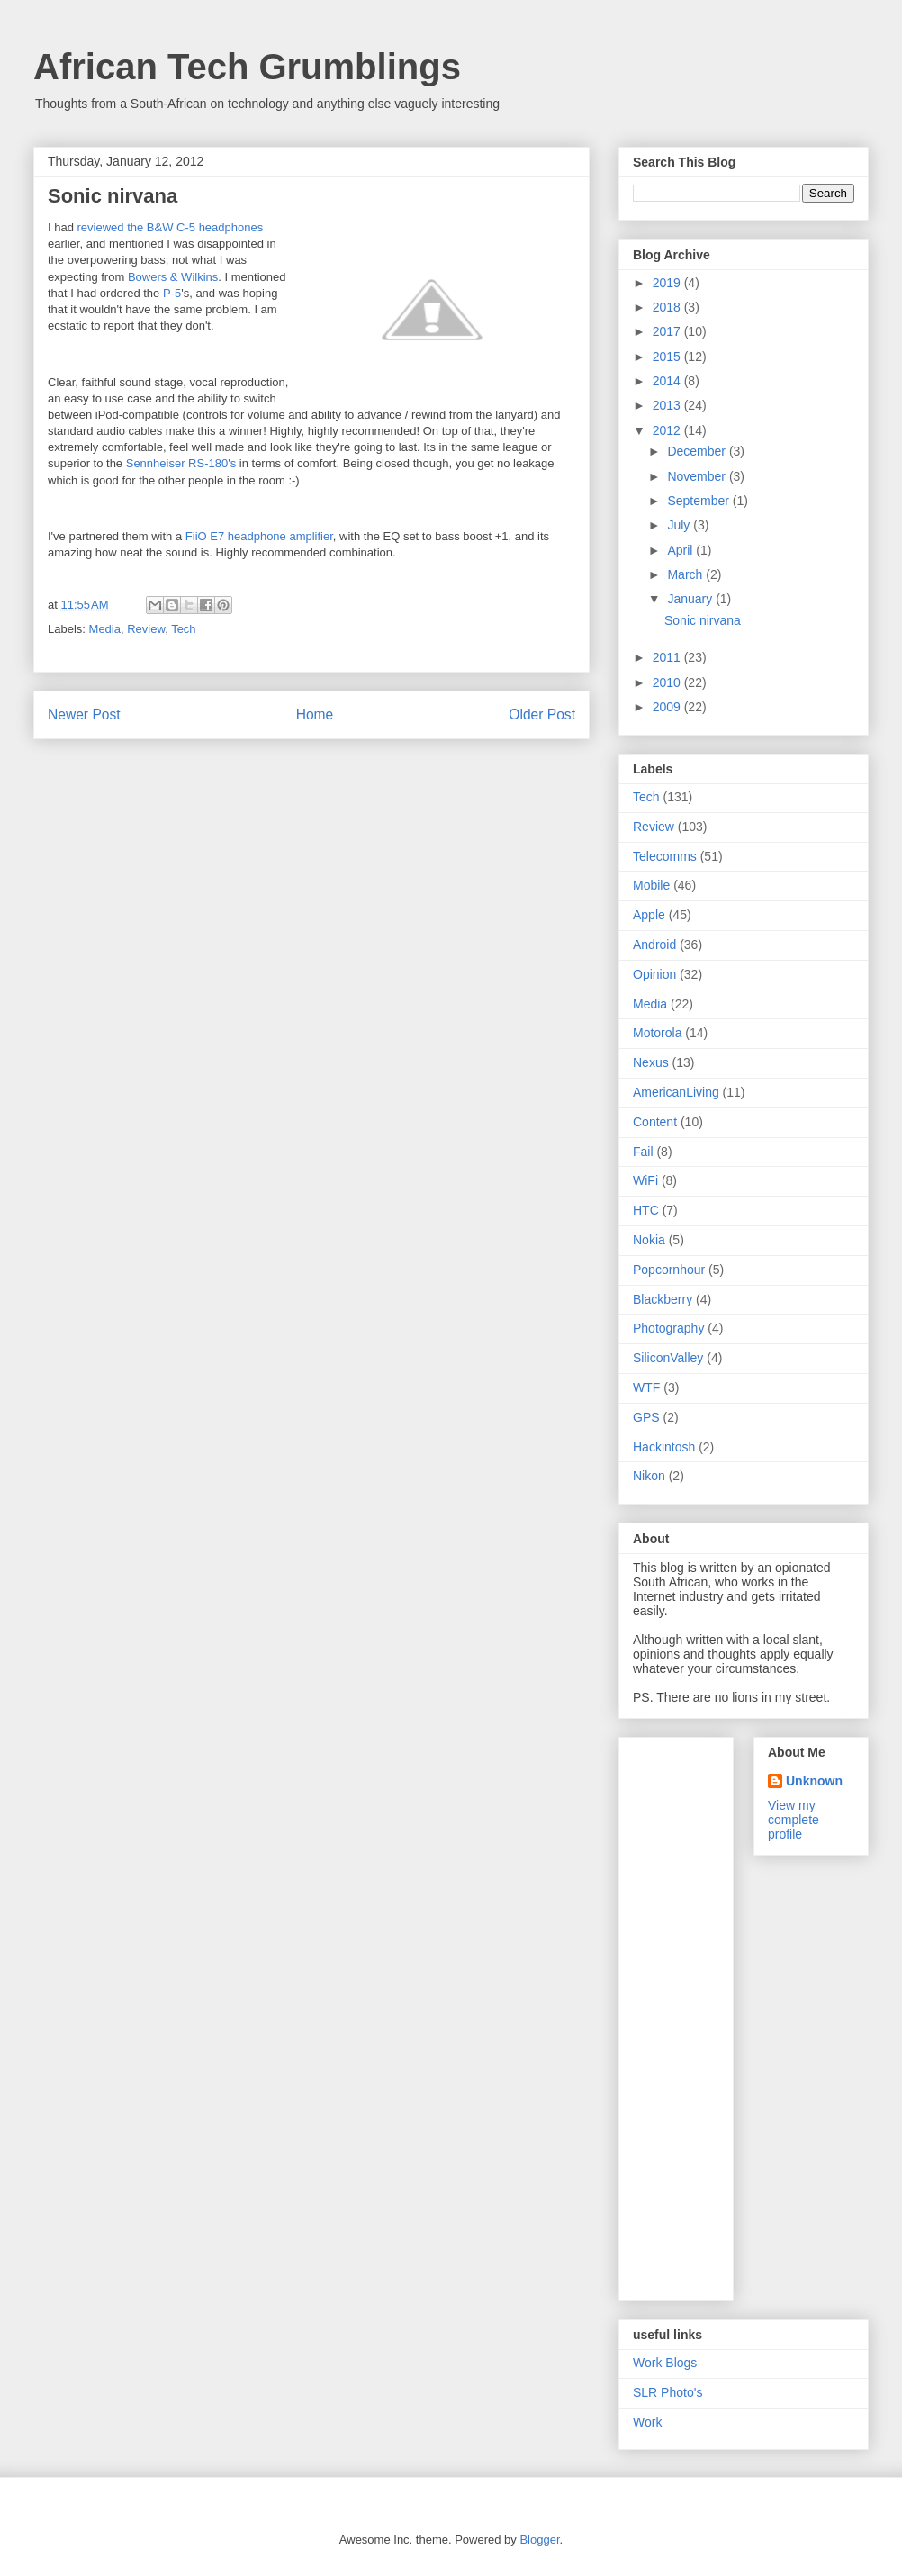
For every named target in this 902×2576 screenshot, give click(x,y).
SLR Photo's (667, 2392)
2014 (668, 381)
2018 (668, 307)
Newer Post (84, 714)
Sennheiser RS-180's (181, 463)
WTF (646, 1387)
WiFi (645, 1180)
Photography (668, 1328)
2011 (668, 657)
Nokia (649, 1240)
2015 (668, 356)
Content (655, 1122)
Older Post (542, 714)
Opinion (654, 974)
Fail (643, 1151)
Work (647, 2422)
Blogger (539, 2539)
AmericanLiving (676, 1092)
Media (105, 629)
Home (315, 714)
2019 (668, 283)
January (691, 599)
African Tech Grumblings (247, 66)
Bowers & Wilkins (173, 277)
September (699, 500)
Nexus (651, 1062)
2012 (668, 430)
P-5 (172, 293)
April (681, 550)
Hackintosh (664, 1447)
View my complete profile (793, 1819)
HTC (646, 1210)
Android (654, 944)
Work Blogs (665, 2362)
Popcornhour (669, 1269)
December (697, 451)
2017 (668, 331)
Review (146, 629)
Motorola (657, 1033)
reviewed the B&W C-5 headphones (170, 227)
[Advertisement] (705, 2014)
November (697, 476)
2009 (668, 707)
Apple (649, 915)
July (680, 525)
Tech (183, 629)
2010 (668, 682)
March (686, 574)
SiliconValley (668, 1358)
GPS (646, 1417)
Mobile (651, 885)
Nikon (649, 1476)
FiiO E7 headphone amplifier (259, 536)
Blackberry (662, 1299)
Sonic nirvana (702, 620)
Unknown (814, 1781)
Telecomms (665, 856)
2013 (668, 405)
